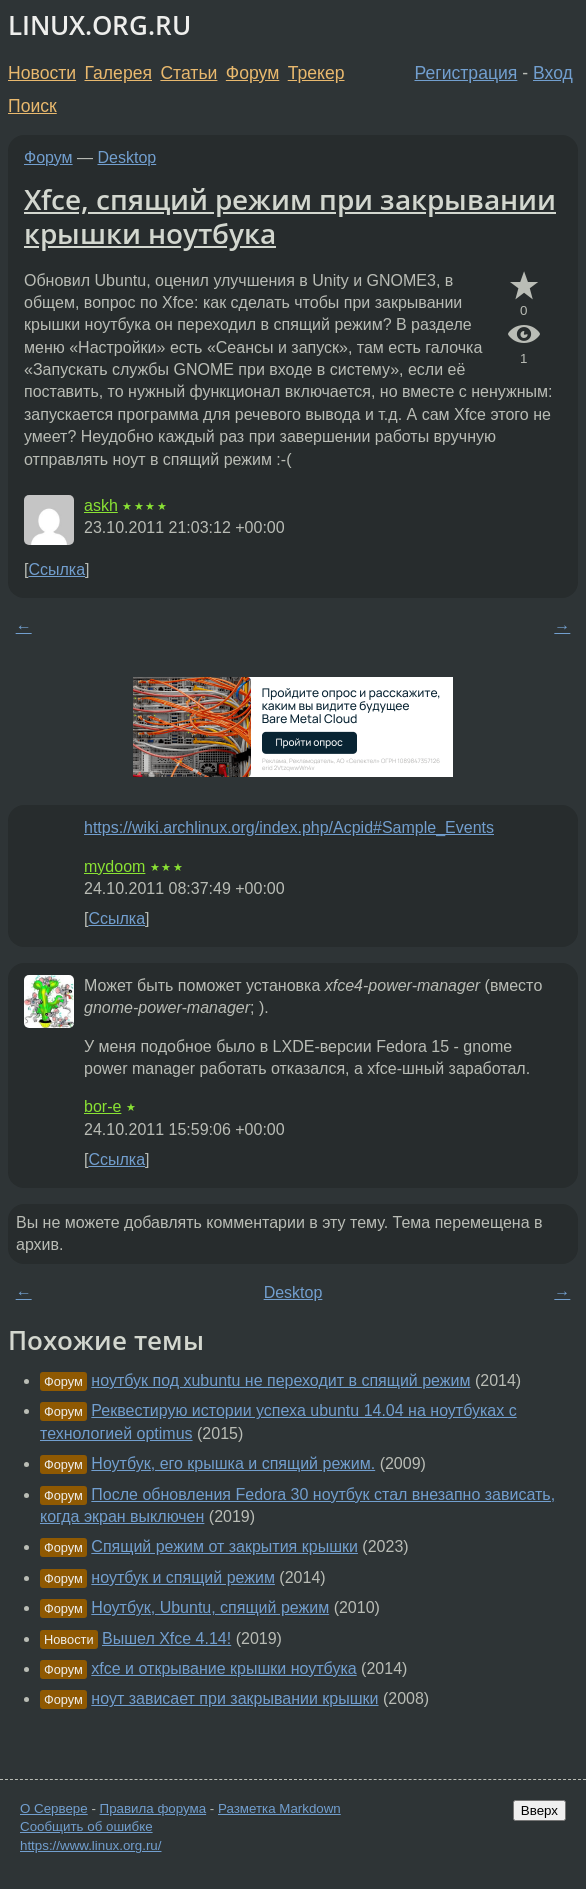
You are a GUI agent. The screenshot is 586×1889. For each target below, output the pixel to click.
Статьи (188, 73)
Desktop (127, 157)
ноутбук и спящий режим (183, 1577)
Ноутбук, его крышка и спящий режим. (233, 1463)
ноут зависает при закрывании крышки (234, 1698)
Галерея (118, 73)
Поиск (32, 106)
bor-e (102, 1106)
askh (101, 505)
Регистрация (466, 73)
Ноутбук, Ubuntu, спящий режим (210, 1607)
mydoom (114, 866)
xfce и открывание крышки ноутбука (223, 1668)
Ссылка (56, 569)
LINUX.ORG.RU (99, 25)
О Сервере (54, 1808)
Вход (553, 73)
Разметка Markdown (279, 1808)
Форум (252, 73)
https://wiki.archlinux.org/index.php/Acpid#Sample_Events (289, 827)
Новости (42, 73)
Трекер (316, 73)
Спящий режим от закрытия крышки (224, 1546)
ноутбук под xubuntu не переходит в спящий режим (280, 1380)
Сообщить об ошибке (86, 1826)
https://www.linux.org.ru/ (90, 1845)
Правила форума (153, 1808)
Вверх (539, 1810)
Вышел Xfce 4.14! (166, 1638)
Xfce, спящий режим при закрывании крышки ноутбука (290, 216)
